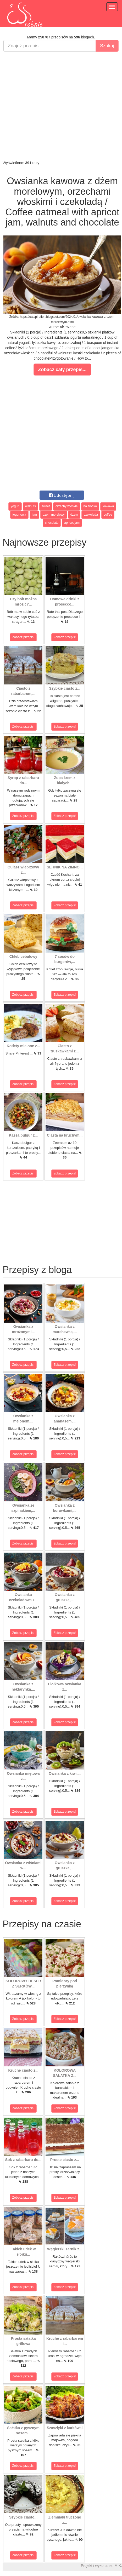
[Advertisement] (60, 106)
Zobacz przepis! (23, 637)
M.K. (118, 2565)
